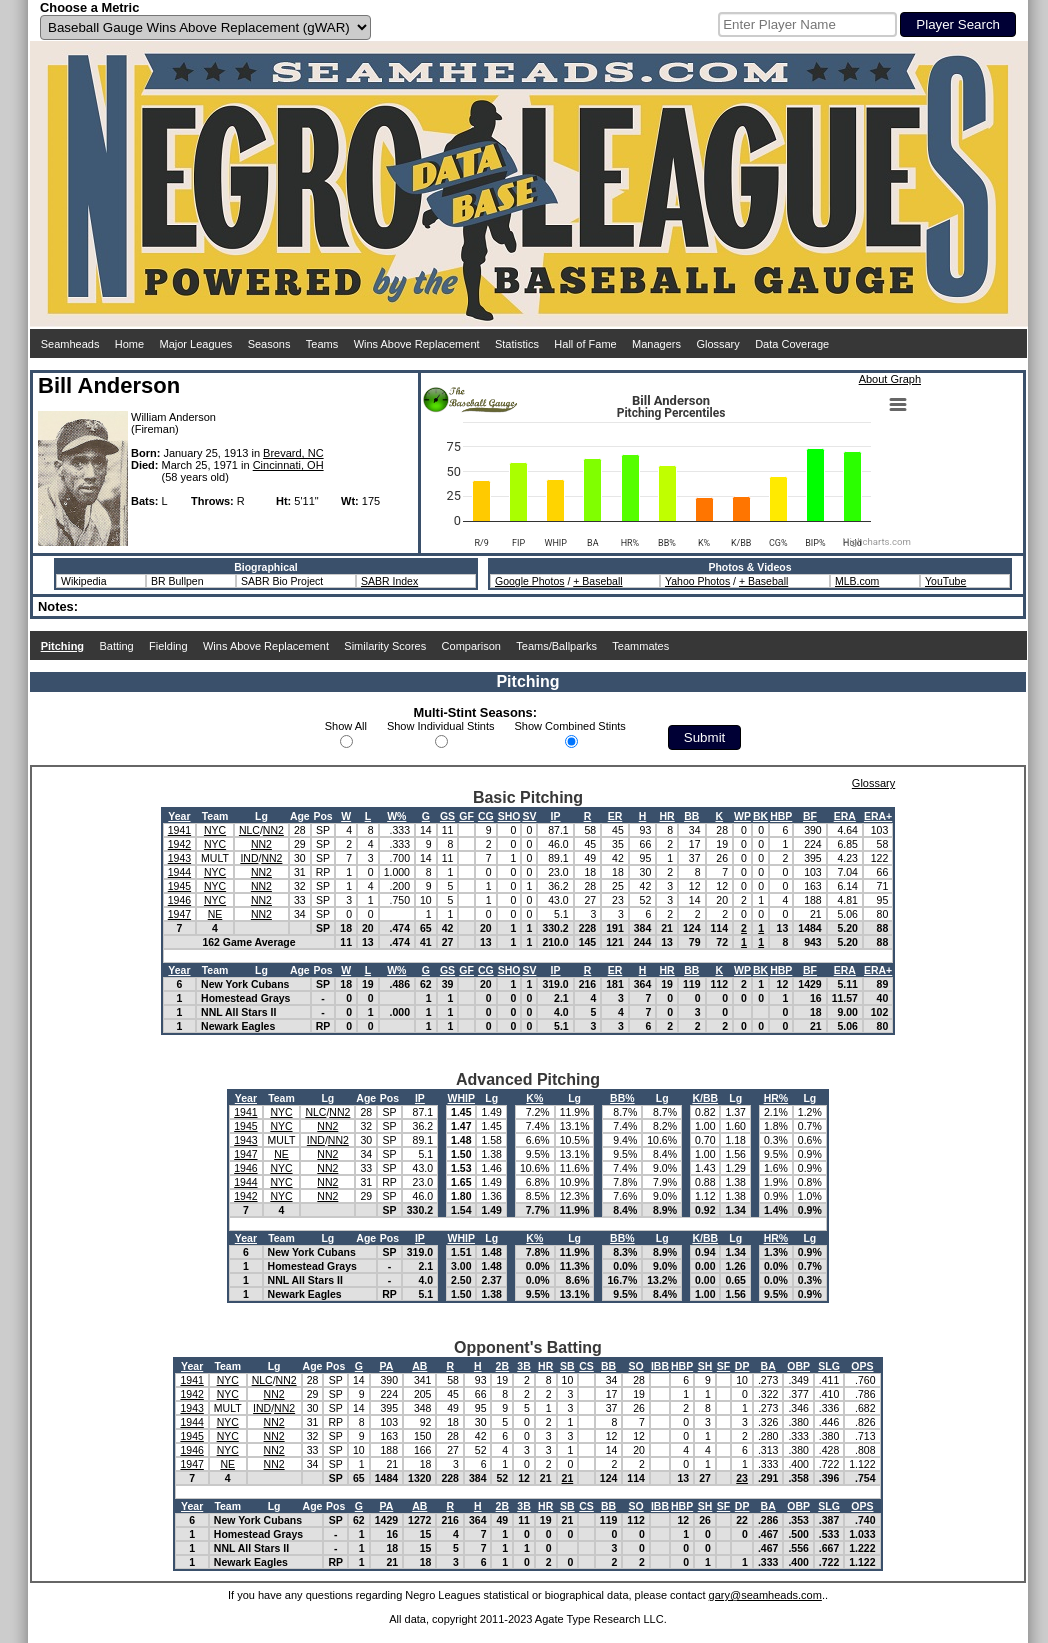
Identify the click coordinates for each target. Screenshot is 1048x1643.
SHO (509, 816)
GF (466, 816)
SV (529, 816)
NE (215, 914)
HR (667, 816)
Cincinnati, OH (288, 465)
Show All (346, 726)
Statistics (517, 344)
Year (179, 816)
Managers (656, 344)
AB (419, 1366)
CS (586, 1366)
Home (129, 344)
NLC (249, 830)
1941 (179, 830)
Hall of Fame (585, 344)
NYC (215, 830)
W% (396, 816)
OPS (862, 1366)
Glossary (717, 344)
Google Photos (529, 581)
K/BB (705, 1098)
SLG (829, 1366)
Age (300, 816)
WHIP (461, 1098)
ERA (845, 816)
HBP (781, 816)
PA (386, 1366)
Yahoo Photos (697, 581)
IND (249, 858)
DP (742, 1366)
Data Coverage (792, 344)
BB (691, 816)
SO (636, 1366)
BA (768, 1366)
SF (723, 1366)
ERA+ (878, 816)
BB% (622, 1098)
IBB (660, 1366)
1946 (179, 900)
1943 (179, 858)
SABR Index (389, 581)
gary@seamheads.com (765, 1595)
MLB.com (857, 581)
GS (447, 816)
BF (810, 816)
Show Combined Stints (570, 726)
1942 (179, 844)
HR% (776, 1098)
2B (502, 1366)
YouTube (945, 581)
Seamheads (70, 344)
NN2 (273, 830)
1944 (179, 872)
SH (705, 1366)
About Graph (890, 379)
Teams (322, 344)
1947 (179, 914)
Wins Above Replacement (417, 344)
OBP (798, 1366)
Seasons (269, 344)
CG (486, 816)
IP (556, 816)
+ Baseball (597, 581)
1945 (179, 886)
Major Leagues (196, 344)
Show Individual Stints (441, 726)
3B (523, 1366)
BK (760, 816)
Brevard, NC (293, 453)
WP (742, 816)
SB (567, 1366)
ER (615, 816)
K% (534, 1098)
